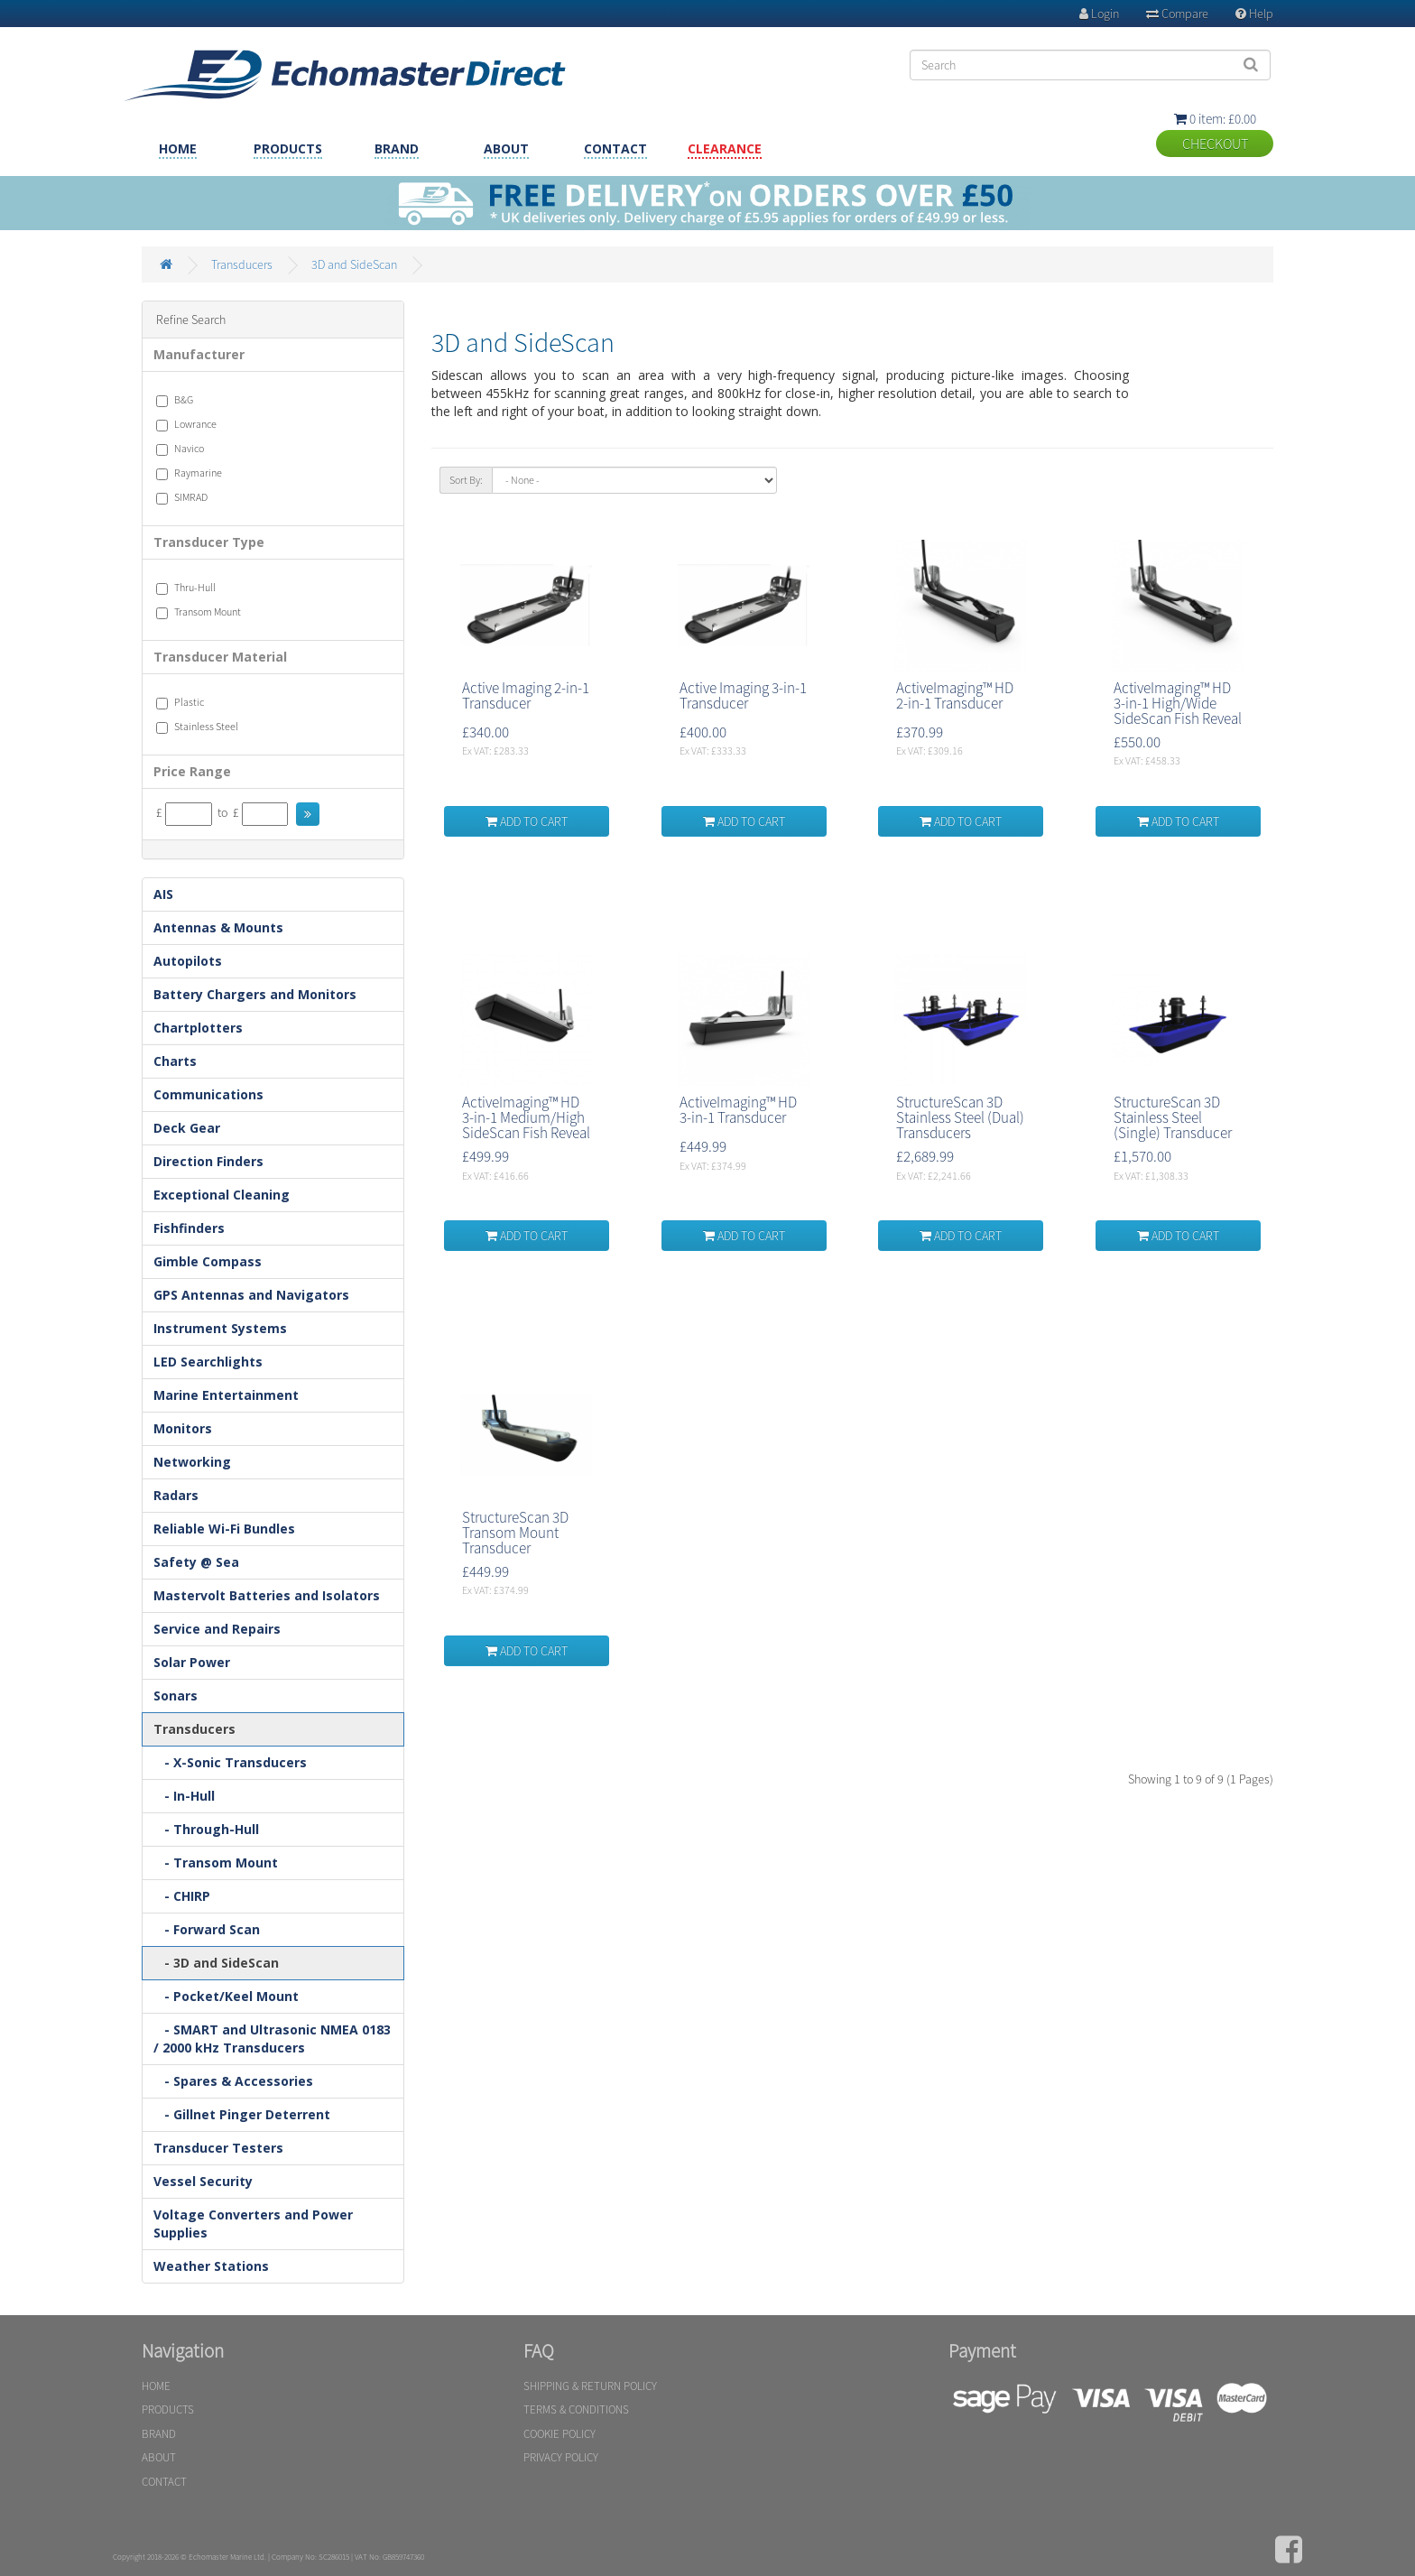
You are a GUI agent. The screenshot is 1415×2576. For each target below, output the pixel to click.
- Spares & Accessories (233, 2081)
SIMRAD (182, 497)
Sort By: (466, 479)
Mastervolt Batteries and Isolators (266, 1595)
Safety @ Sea (196, 1562)
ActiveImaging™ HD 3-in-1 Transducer (738, 1109)
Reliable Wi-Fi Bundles (224, 1528)
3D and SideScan (354, 264)
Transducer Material (220, 656)
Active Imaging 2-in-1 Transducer (525, 695)
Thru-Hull (186, 587)
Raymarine (189, 473)
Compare (1177, 13)
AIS (163, 894)
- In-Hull (184, 1795)
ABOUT (506, 148)
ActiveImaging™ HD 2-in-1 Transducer (954, 695)
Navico (180, 448)
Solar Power (191, 1662)
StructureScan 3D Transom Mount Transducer (515, 1532)
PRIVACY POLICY (560, 2457)
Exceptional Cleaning (221, 1194)
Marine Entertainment (226, 1395)
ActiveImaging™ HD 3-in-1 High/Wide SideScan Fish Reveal (1178, 703)
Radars (176, 1495)
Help (1254, 13)
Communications (208, 1094)
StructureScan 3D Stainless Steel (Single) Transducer (1173, 1117)
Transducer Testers (218, 2147)
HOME (178, 148)
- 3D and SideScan (216, 1962)
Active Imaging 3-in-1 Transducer (743, 695)
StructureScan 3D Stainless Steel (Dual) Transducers (960, 1117)
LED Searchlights (208, 1361)
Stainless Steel (197, 726)
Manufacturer (199, 354)
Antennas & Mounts (218, 927)
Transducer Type (208, 542)
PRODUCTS (288, 148)
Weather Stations (211, 2266)
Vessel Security (203, 2181)
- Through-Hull (206, 1829)
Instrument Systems (220, 1328)
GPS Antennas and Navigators (251, 1294)
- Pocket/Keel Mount (226, 1996)
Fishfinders (189, 1228)
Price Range (192, 771)
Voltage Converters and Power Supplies (253, 2223)
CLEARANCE (725, 148)
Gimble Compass (207, 1261)
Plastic (180, 702)
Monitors (182, 1428)
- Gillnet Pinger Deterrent (241, 2114)
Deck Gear (186, 1127)
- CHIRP (181, 1895)
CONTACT (615, 148)
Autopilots (187, 960)
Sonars (175, 1695)
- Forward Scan (206, 1929)
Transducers (242, 264)
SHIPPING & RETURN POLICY (590, 2386)
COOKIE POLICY (559, 2434)
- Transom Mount (215, 1862)
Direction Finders (208, 1161)
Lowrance (186, 424)
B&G (174, 400)
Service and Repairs (217, 1628)
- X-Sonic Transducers (230, 1762)
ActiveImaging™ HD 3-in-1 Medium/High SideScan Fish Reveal (526, 1117)
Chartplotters (198, 1027)
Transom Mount (198, 612)
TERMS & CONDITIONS (576, 2409)
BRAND (397, 148)
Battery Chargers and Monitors (254, 994)
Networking (192, 1461)
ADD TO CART (527, 821)
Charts (175, 1061)
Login (1099, 13)
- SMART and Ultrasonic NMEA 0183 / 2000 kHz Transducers (272, 2038)
